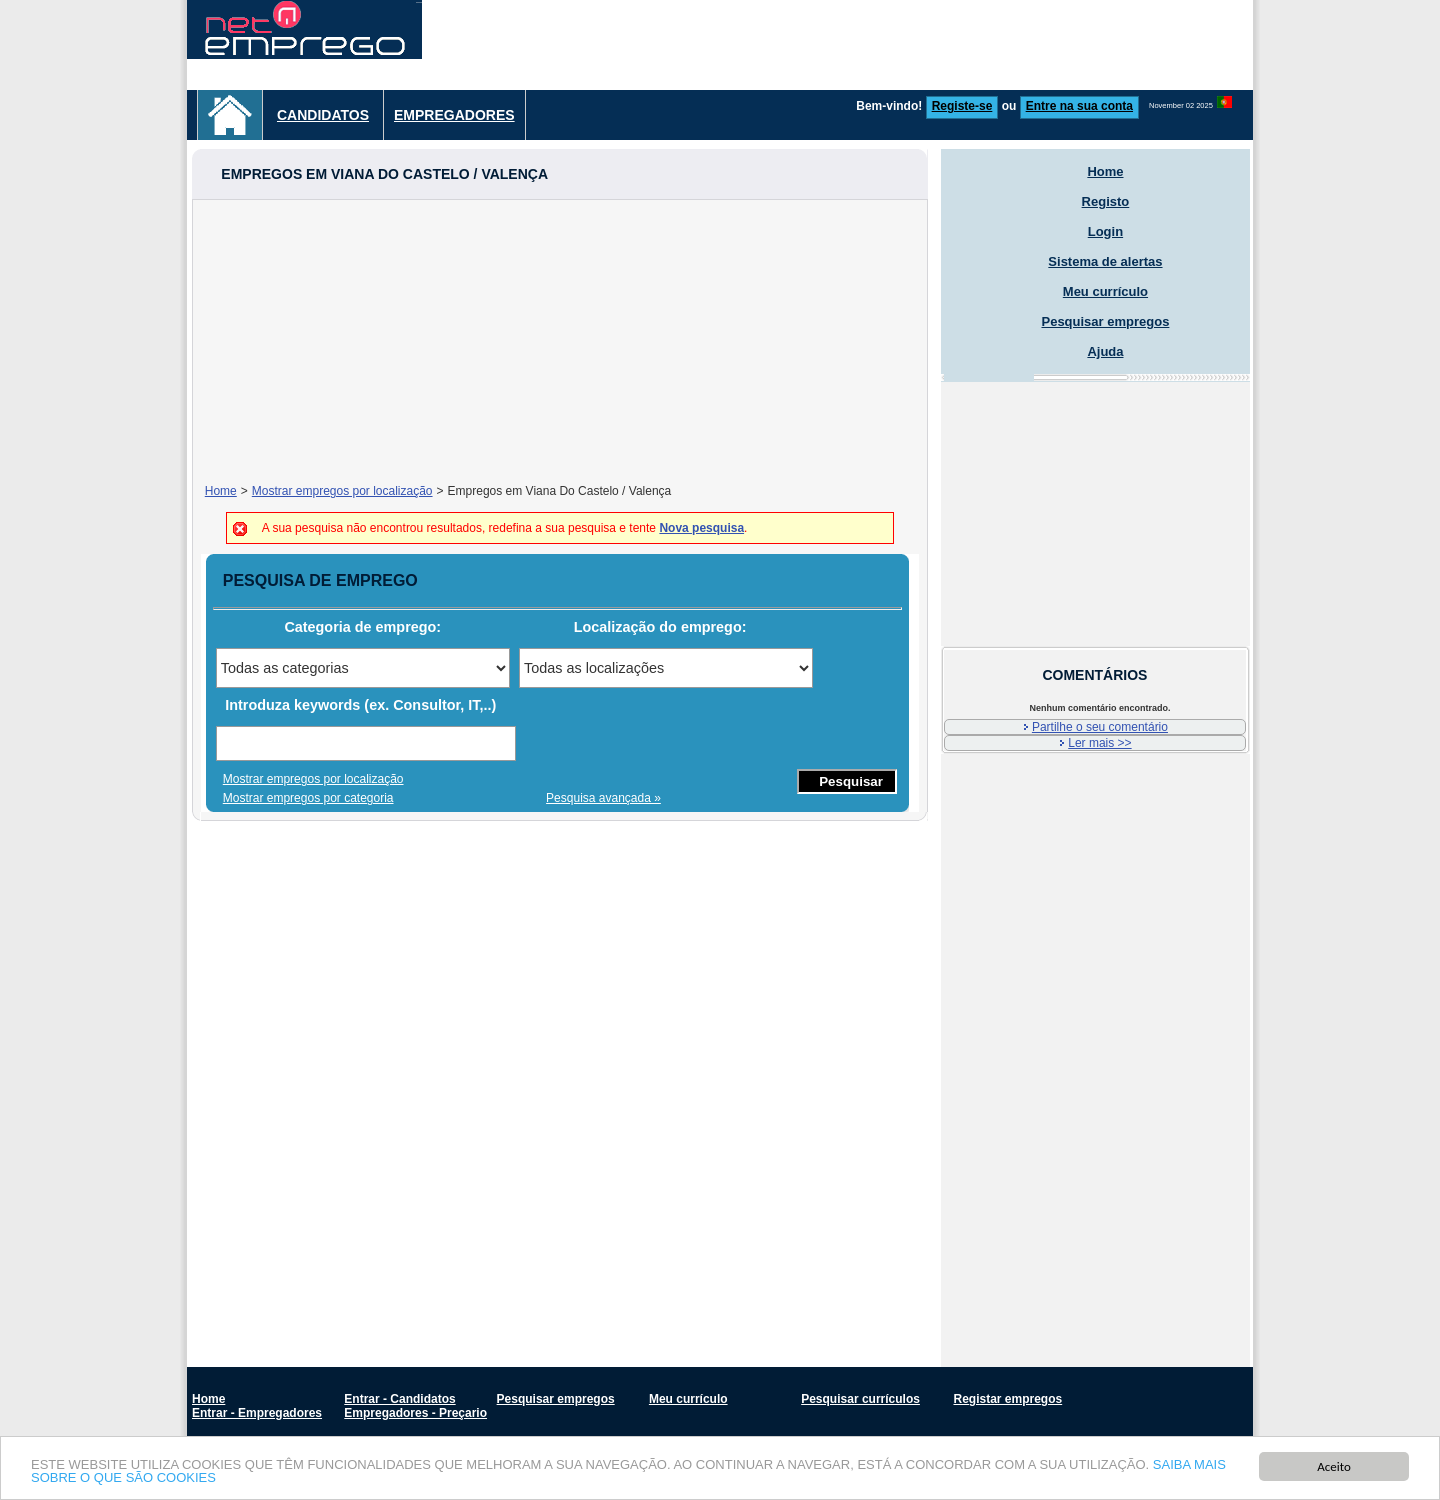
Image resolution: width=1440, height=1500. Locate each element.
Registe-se (962, 106)
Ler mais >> (1099, 743)
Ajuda (1105, 351)
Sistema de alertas (1105, 261)
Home (221, 491)
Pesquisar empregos (1105, 321)
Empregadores (454, 115)
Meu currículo (1105, 291)
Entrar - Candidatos (399, 1399)
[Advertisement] (889, 45)
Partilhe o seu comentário (1100, 727)
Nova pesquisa (701, 528)
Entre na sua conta (1079, 106)
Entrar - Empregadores (257, 1413)
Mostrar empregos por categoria (308, 798)
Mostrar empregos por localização (342, 491)
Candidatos (323, 115)
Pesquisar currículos (860, 1399)
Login (1105, 231)
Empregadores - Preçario (415, 1413)
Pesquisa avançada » (603, 798)
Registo (1106, 201)
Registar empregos (1007, 1399)
